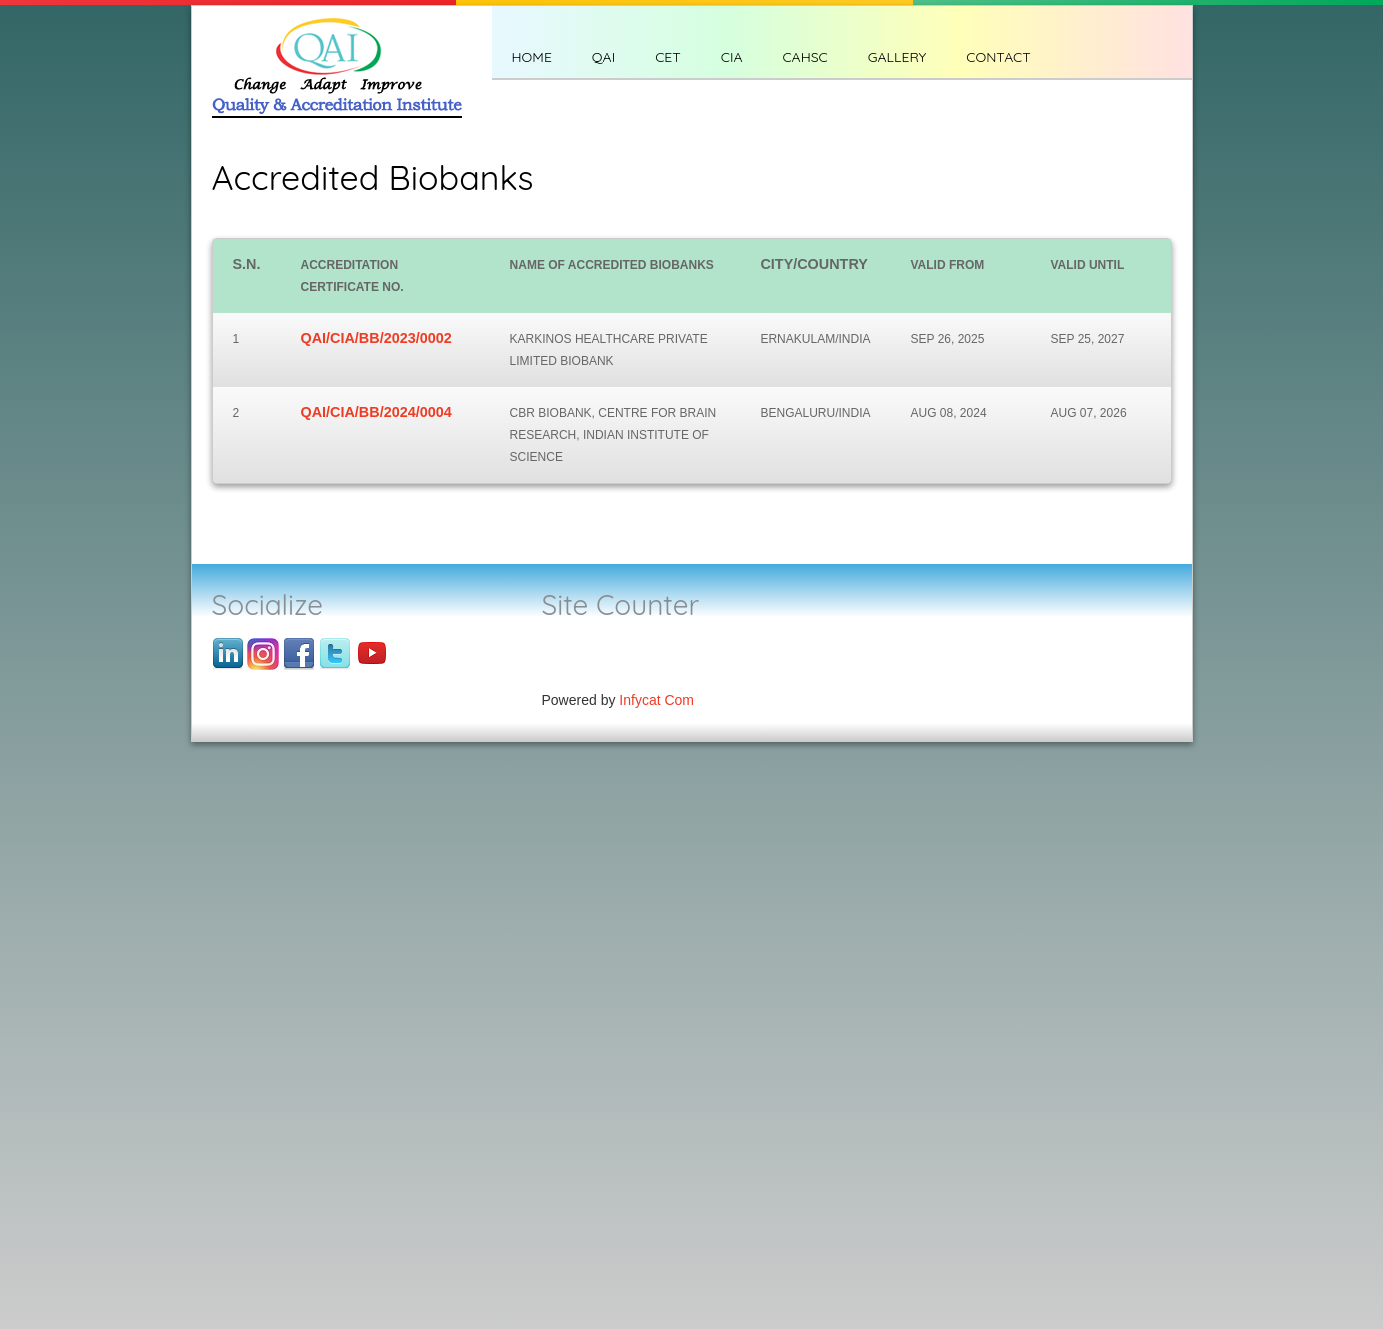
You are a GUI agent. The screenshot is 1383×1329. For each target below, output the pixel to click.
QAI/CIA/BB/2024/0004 (376, 412)
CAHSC (804, 57)
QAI (603, 57)
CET (668, 57)
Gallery (897, 57)
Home (532, 57)
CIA (732, 57)
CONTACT (998, 57)
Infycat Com (656, 700)
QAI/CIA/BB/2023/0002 (376, 338)
